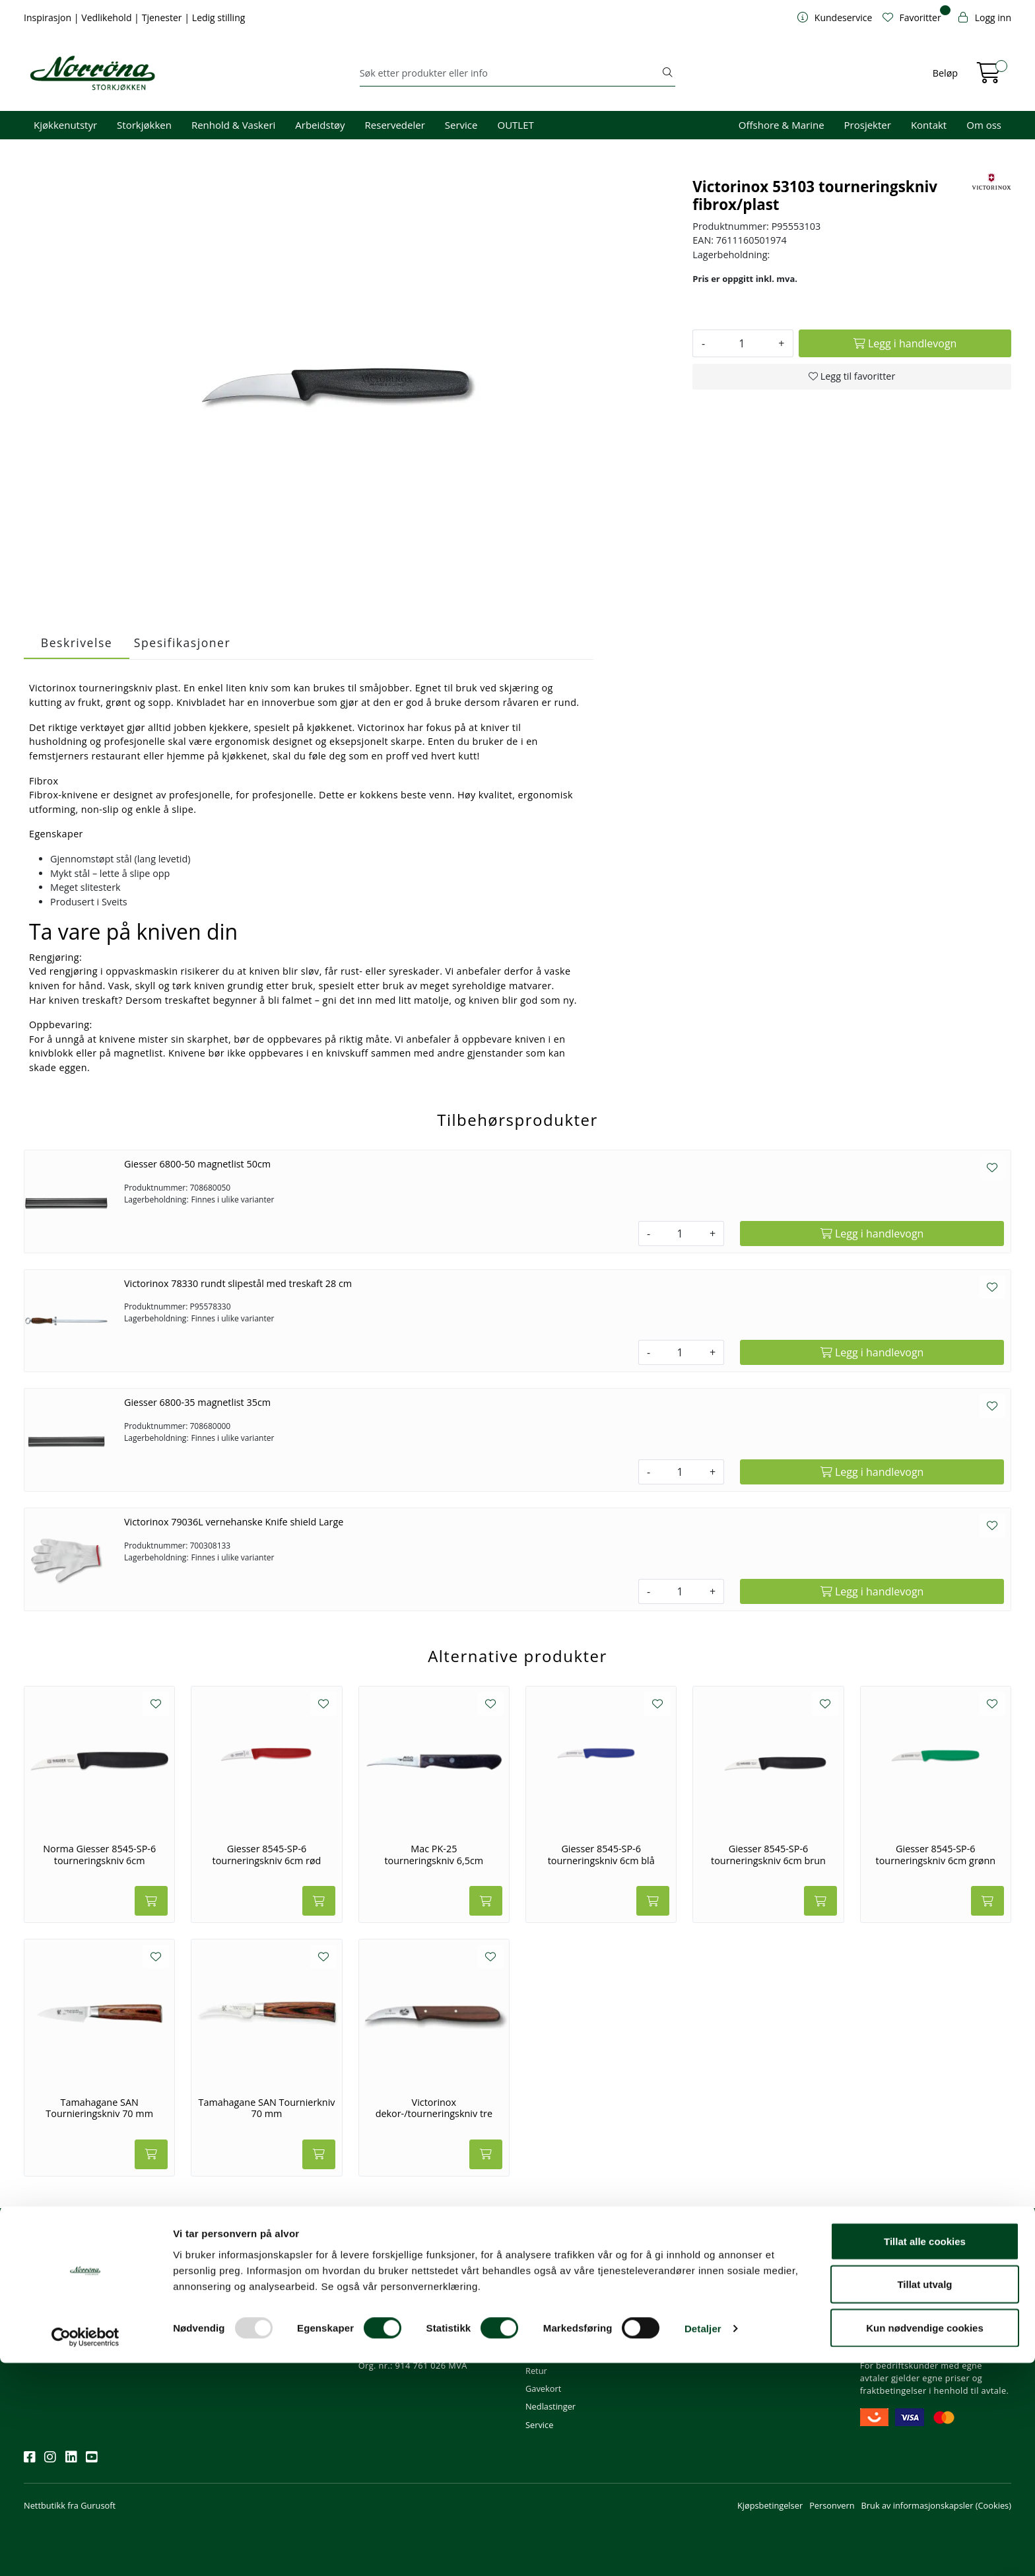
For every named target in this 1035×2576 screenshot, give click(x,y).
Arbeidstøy (320, 124)
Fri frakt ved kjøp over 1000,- (920, 2281)
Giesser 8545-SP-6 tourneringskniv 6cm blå (601, 1854)
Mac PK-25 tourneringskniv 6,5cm (433, 1854)
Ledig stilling (219, 17)
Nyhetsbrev (52, 2263)
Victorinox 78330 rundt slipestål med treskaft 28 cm (238, 1283)
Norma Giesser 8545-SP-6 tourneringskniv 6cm (99, 1854)
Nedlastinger (550, 2406)
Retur (536, 2371)
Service (461, 124)
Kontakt (929, 124)
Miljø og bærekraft (728, 2317)
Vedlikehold (107, 17)
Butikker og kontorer (403, 2335)
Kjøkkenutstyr (65, 124)
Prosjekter (867, 124)
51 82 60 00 (386, 2299)
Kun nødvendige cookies (925, 2540)
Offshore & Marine (781, 124)
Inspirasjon (49, 17)
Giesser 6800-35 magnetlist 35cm (197, 1402)
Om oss (983, 124)
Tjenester (163, 17)
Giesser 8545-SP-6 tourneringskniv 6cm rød (267, 1854)
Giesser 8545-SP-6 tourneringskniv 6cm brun (768, 1854)
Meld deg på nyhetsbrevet (86, 2322)
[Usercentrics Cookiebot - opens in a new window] (85, 2550)
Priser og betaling (559, 2335)
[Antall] (741, 343)
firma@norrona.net (401, 2281)
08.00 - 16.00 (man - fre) (410, 2317)
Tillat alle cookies (925, 2454)
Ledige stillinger (723, 2353)
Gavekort (543, 2388)
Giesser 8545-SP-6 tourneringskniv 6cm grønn (936, 1854)
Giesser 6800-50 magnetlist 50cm (197, 1164)
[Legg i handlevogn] (905, 343)
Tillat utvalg (924, 2497)
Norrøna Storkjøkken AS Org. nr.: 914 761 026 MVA (412, 2359)
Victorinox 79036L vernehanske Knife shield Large (233, 1521)
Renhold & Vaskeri (233, 124)
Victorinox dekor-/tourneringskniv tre (434, 2108)
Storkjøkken (144, 124)
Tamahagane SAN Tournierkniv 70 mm (266, 2108)
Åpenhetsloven (721, 2335)
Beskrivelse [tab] (76, 642)
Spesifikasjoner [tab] (182, 642)
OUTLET (515, 124)
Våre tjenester (720, 2299)
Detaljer (702, 2542)
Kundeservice (558, 2263)
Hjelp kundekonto (560, 2317)
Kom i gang (547, 2299)
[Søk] (510, 73)
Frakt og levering (558, 2353)
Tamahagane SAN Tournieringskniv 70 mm (99, 2108)
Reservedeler (395, 124)
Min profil (544, 2281)
